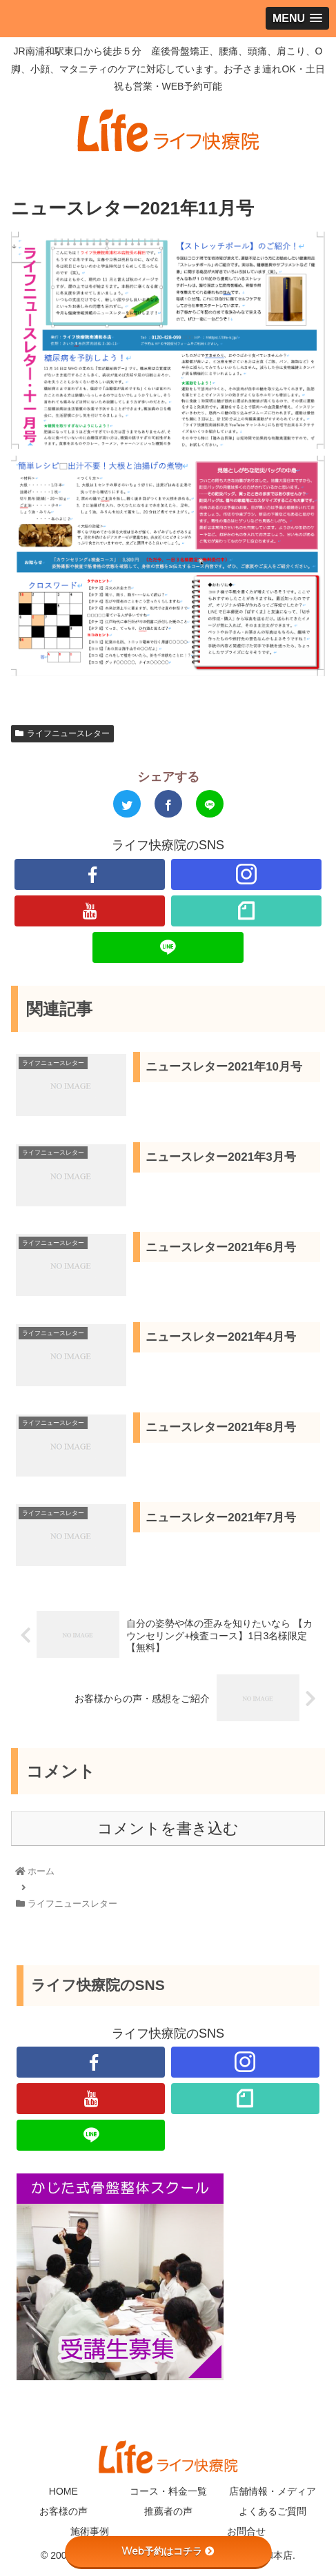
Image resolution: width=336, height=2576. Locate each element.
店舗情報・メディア (272, 2491)
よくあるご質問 (272, 2511)
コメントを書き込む (168, 1828)
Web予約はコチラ (168, 2551)
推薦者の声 (168, 2511)
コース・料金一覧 (168, 2491)
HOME (63, 2491)
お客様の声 (63, 2511)
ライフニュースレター (62, 733)
